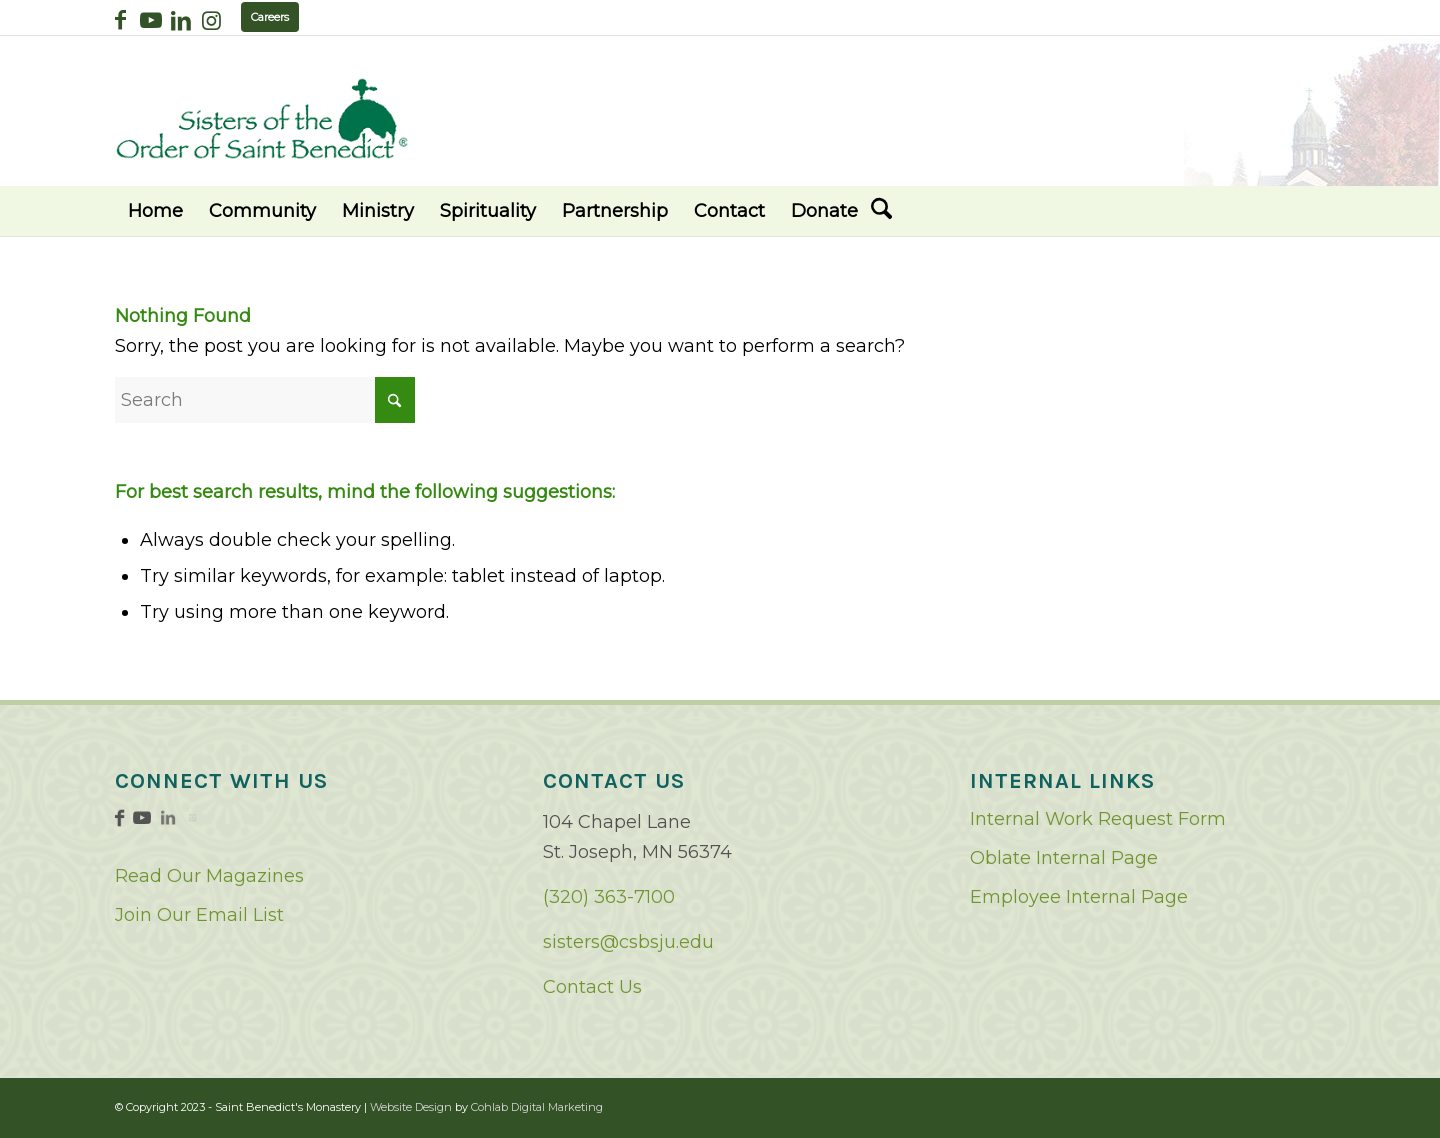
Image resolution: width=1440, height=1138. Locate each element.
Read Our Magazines (209, 876)
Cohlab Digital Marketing (537, 1107)
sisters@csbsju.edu (628, 942)
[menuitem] (155, 211)
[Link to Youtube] (150, 20)
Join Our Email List (199, 915)
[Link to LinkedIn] (180, 20)
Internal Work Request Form (1098, 819)
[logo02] (262, 118)
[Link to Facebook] (120, 20)
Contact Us (592, 987)
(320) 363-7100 (609, 897)
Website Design (411, 1107)
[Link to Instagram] (211, 20)
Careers (270, 17)
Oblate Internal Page (1064, 858)
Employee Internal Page (1079, 897)
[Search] (881, 211)
